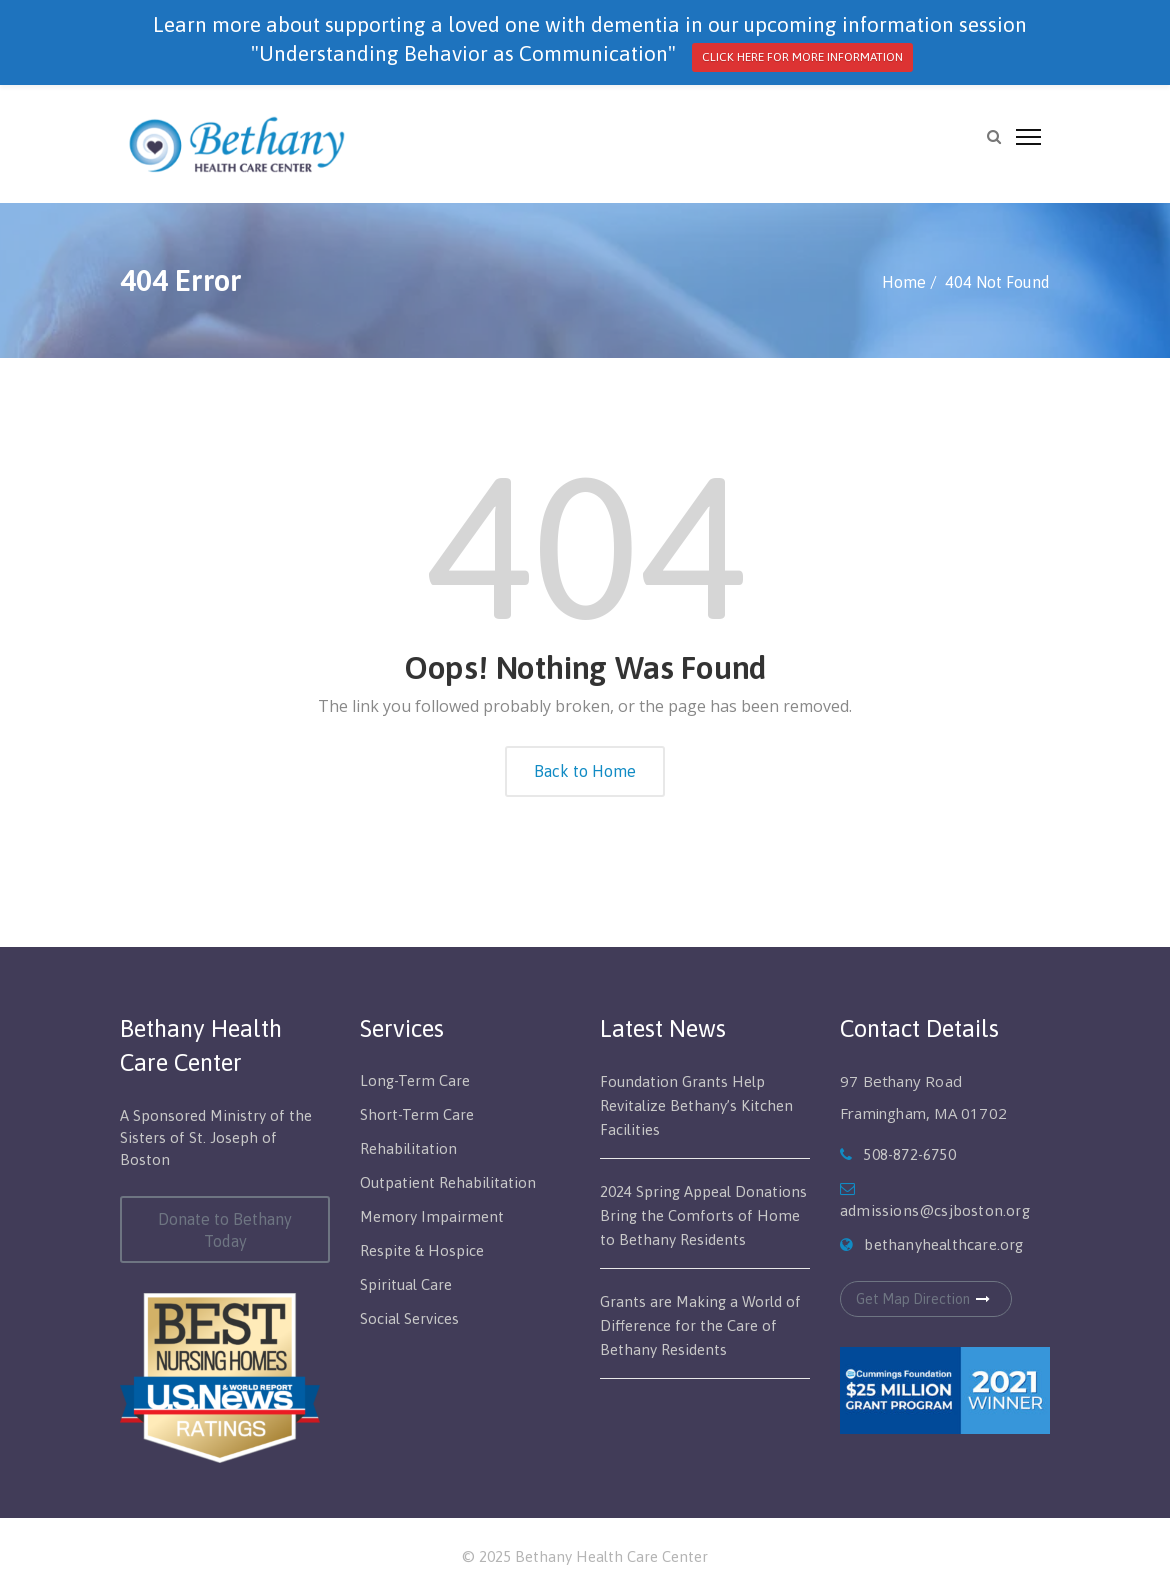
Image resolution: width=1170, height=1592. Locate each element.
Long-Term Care (415, 1080)
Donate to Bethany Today (225, 1230)
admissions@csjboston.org (935, 1210)
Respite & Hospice (422, 1250)
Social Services (409, 1318)
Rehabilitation (408, 1148)
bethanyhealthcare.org (943, 1244)
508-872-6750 (909, 1154)
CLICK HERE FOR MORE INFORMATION (802, 57)
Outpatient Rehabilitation (448, 1182)
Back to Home (585, 771)
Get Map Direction (926, 1299)
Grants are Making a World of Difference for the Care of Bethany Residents (700, 1325)
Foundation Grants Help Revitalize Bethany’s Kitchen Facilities (696, 1105)
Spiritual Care (406, 1284)
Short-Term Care (417, 1114)
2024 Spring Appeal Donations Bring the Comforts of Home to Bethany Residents (703, 1215)
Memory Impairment (432, 1216)
